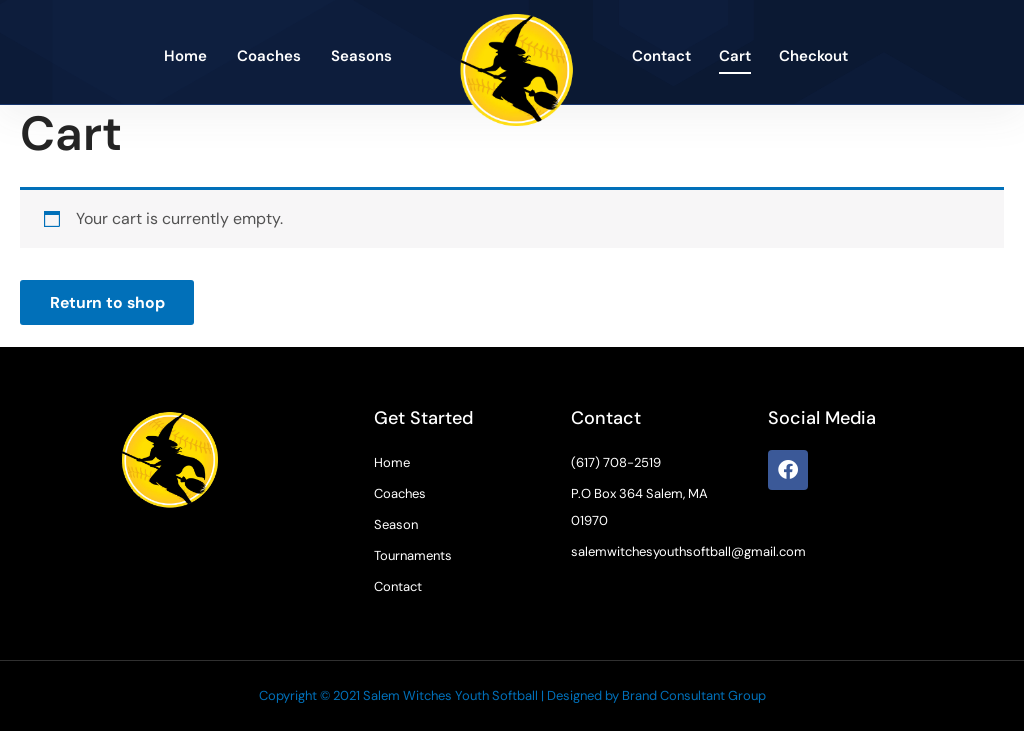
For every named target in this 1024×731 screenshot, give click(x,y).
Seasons (361, 56)
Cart (735, 56)
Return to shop (108, 302)
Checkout (813, 56)
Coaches (269, 56)
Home (185, 56)
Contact (661, 56)
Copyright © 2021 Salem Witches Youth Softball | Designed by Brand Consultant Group (512, 695)
